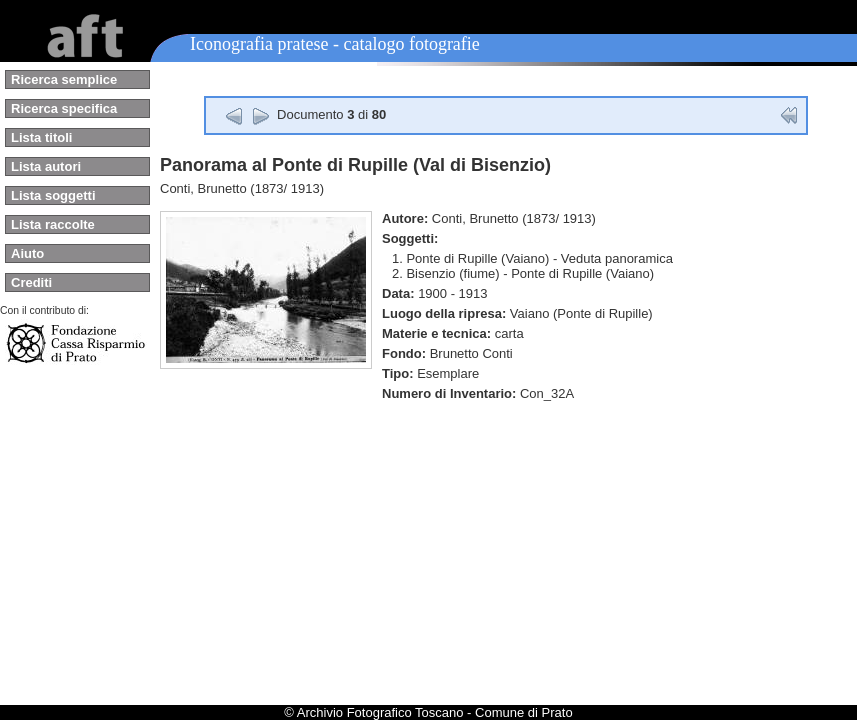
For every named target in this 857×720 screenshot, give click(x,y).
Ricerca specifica (64, 108)
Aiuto (27, 253)
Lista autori (46, 166)
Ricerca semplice (64, 79)
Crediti (31, 282)
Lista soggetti (53, 195)
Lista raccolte (53, 224)
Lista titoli (41, 137)
